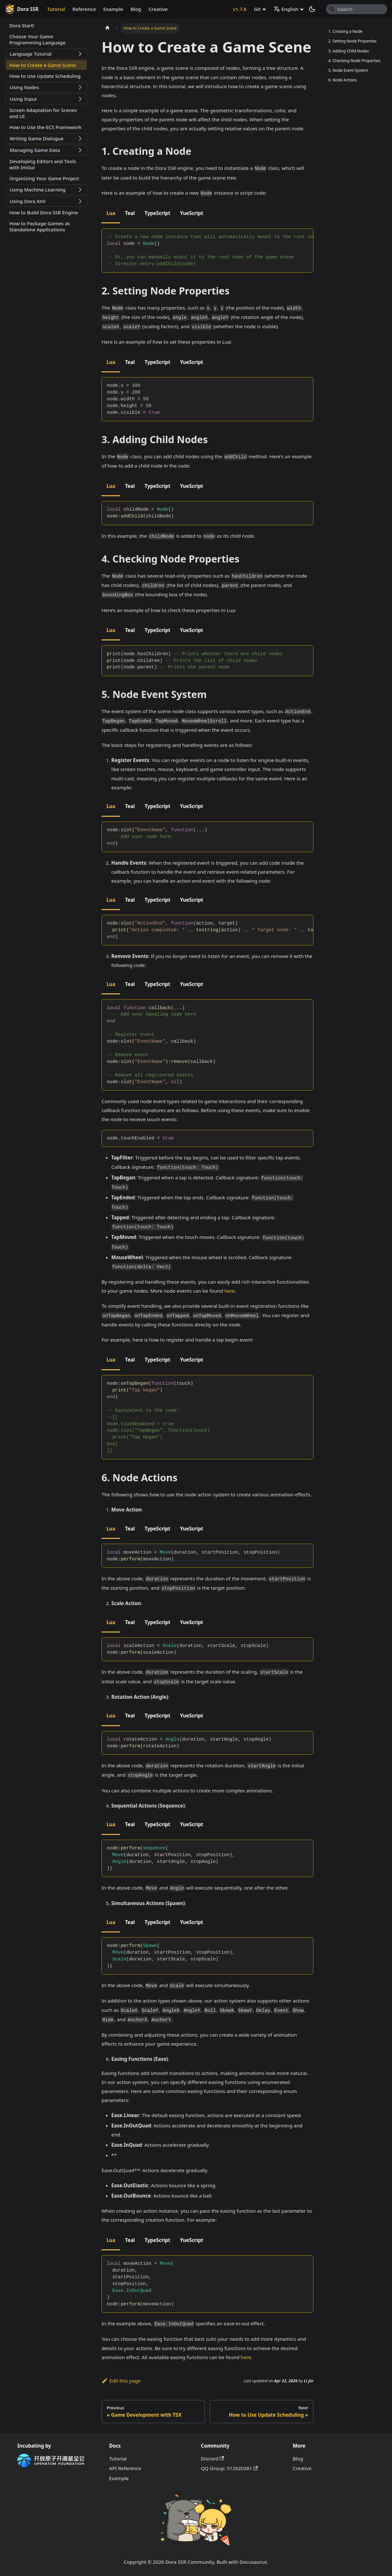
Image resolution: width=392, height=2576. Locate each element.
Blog (135, 9)
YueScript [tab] (191, 213)
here (230, 1291)
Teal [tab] (130, 213)
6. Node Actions (342, 80)
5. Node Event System (348, 70)
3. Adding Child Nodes (348, 51)
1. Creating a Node (345, 31)
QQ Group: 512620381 (229, 2468)
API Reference (125, 2468)
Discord (212, 2458)
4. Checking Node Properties (354, 60)
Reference (84, 9)
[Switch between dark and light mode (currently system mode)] (312, 9)
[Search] (356, 9)
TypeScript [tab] (157, 213)
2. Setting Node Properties (352, 41)
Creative (158, 9)
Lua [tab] (110, 213)
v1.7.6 (239, 9)
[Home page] (107, 28)
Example (113, 9)
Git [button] (257, 9)
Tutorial (56, 9)
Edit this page (120, 2380)
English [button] (286, 9)
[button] (46, 54)
